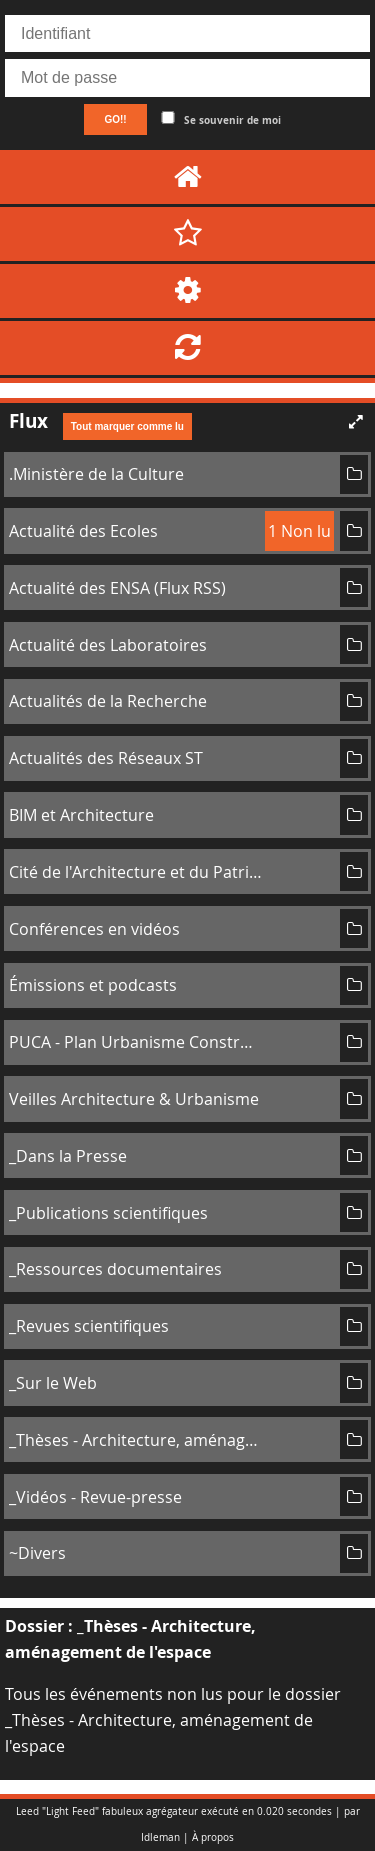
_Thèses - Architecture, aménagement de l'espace (136, 1440)
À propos (213, 1837)
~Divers (37, 1553)
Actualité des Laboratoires (108, 645)
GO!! (115, 119)
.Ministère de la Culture (96, 474)
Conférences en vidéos (94, 929)
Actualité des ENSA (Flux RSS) (117, 588)
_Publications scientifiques (108, 1213)
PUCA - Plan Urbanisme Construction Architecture (136, 1042)
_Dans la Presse (68, 1156)
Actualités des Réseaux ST (106, 758)
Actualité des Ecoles (83, 531)
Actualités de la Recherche (108, 701)
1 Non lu (299, 531)
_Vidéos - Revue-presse (95, 1497)
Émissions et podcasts (93, 985)
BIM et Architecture (81, 815)
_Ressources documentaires (115, 1269)
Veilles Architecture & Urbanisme (134, 1099)
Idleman (160, 1837)
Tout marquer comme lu (127, 426)
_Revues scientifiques (89, 1326)
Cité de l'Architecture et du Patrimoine (136, 872)
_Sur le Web (53, 1383)
